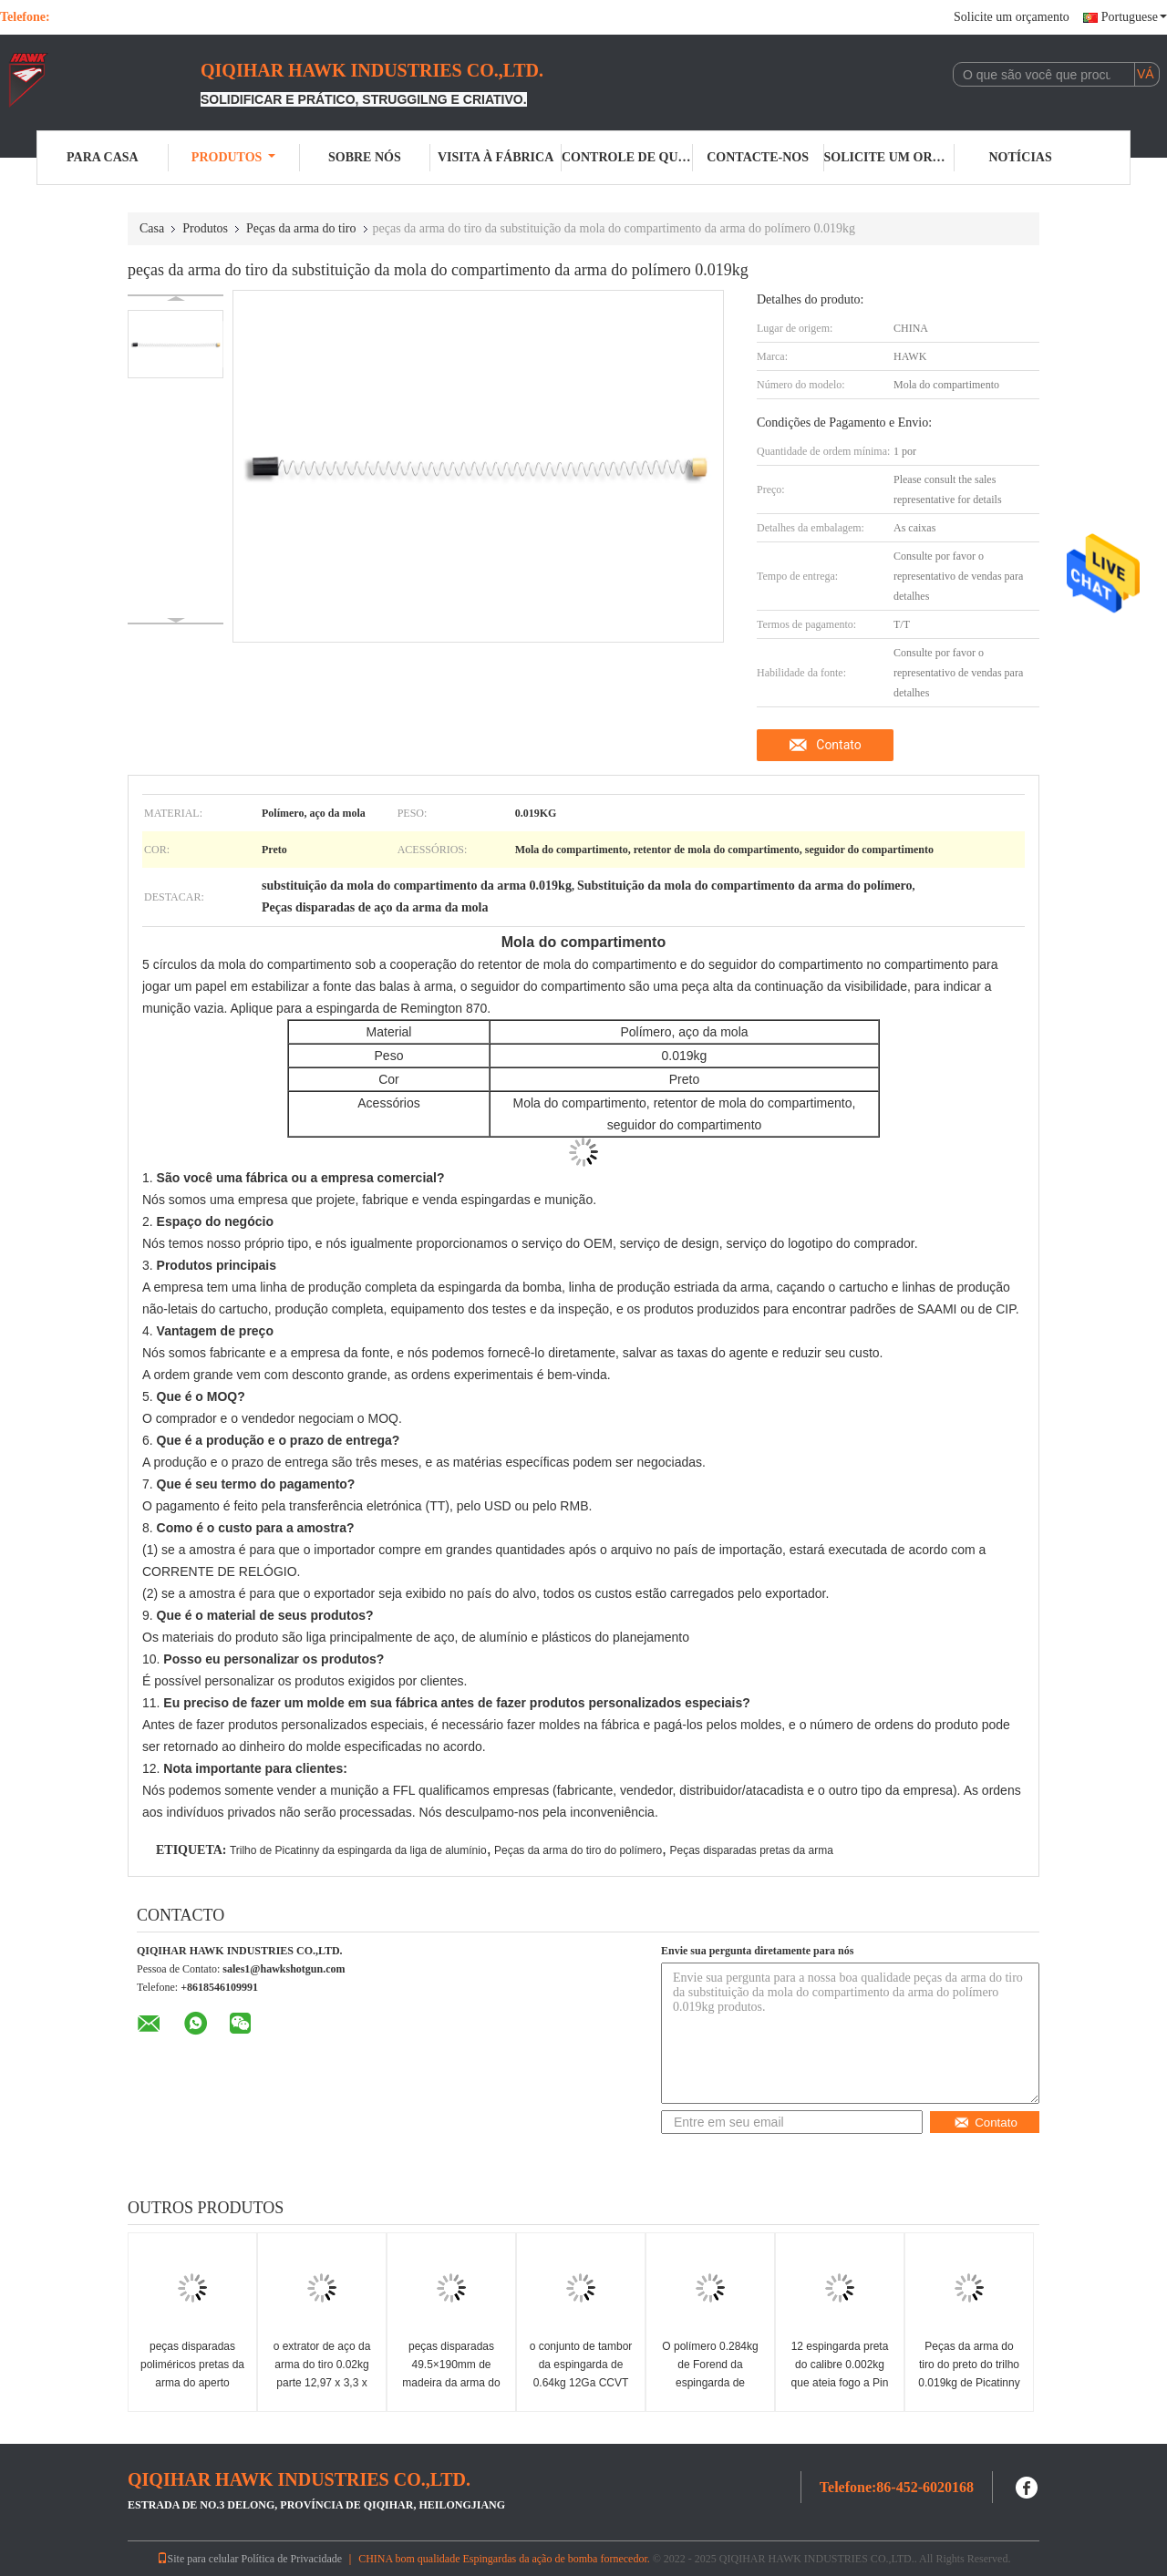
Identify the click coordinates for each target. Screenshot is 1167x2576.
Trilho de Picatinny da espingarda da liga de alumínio (358, 1850)
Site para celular (198, 2558)
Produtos (233, 157)
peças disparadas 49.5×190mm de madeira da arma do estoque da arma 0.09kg (451, 2383)
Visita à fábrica (495, 157)
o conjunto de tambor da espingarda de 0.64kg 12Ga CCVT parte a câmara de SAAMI (581, 2383)
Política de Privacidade (292, 2558)
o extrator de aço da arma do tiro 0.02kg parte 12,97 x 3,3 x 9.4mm (322, 2373)
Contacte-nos (758, 157)
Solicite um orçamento (1011, 17)
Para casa (103, 157)
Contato (838, 744)
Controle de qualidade (627, 157)
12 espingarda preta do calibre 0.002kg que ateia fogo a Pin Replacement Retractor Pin (840, 2383)
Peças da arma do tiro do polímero (578, 1850)
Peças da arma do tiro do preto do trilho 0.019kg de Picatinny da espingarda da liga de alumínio (969, 2383)
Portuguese (1134, 17)
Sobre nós (364, 157)
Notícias (1020, 157)
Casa (151, 228)
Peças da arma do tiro (301, 228)
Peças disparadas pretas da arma (750, 1850)
